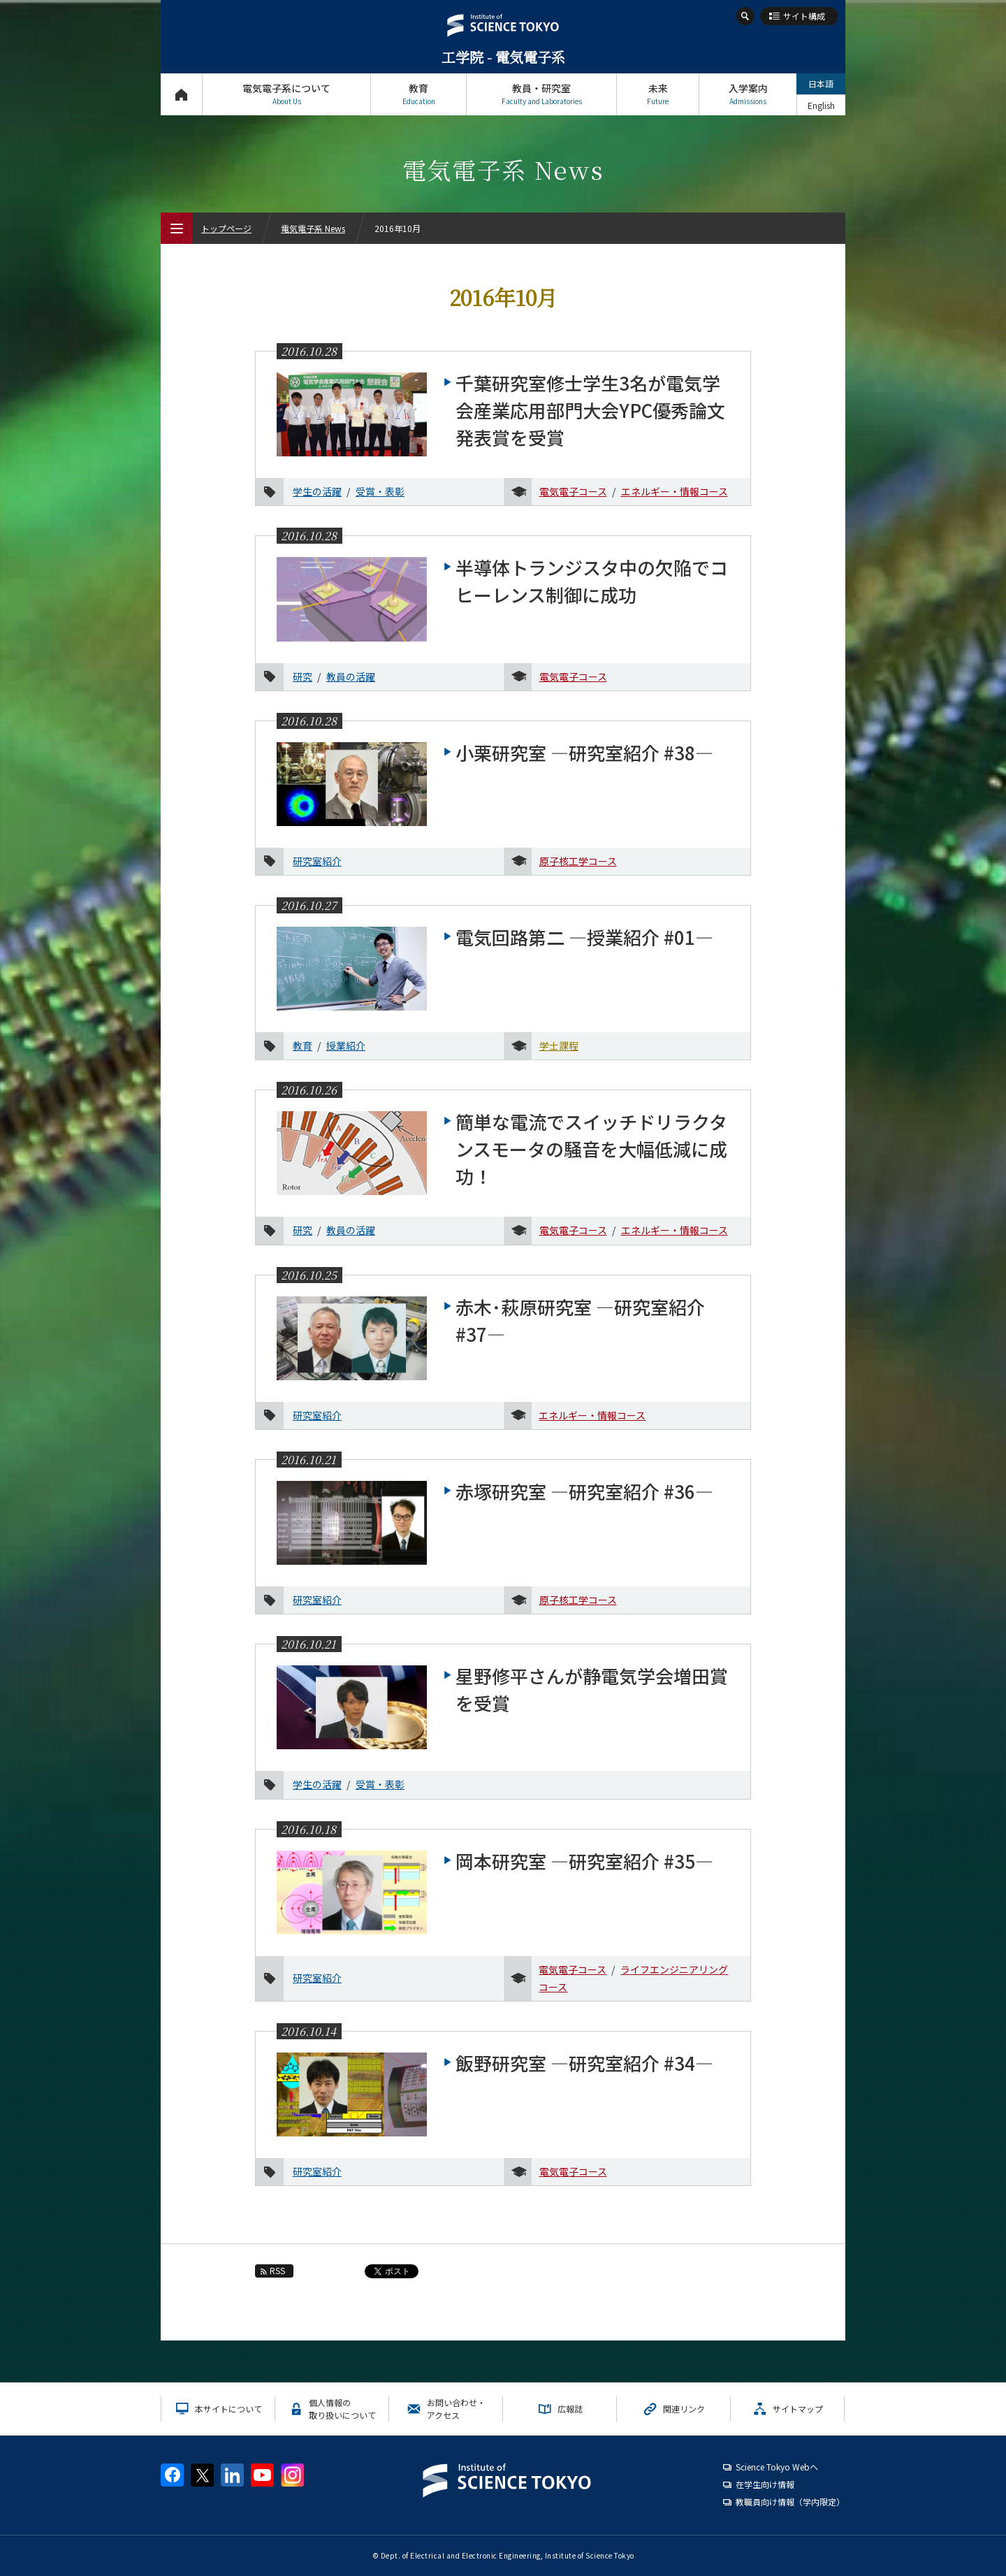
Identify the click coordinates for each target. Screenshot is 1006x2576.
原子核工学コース (578, 861)
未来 (658, 94)
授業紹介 (345, 1045)
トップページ (181, 94)
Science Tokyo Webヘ (777, 2467)
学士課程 (558, 1045)
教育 (418, 94)
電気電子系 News (313, 228)
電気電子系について (286, 94)
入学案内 (747, 94)
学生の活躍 (317, 491)
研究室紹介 (317, 861)
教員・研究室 (541, 94)
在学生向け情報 (765, 2484)
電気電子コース (573, 491)
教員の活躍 (350, 676)
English (821, 105)
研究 (302, 676)
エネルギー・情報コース (674, 491)
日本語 (820, 83)
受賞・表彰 (380, 491)
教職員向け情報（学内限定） (790, 2502)
